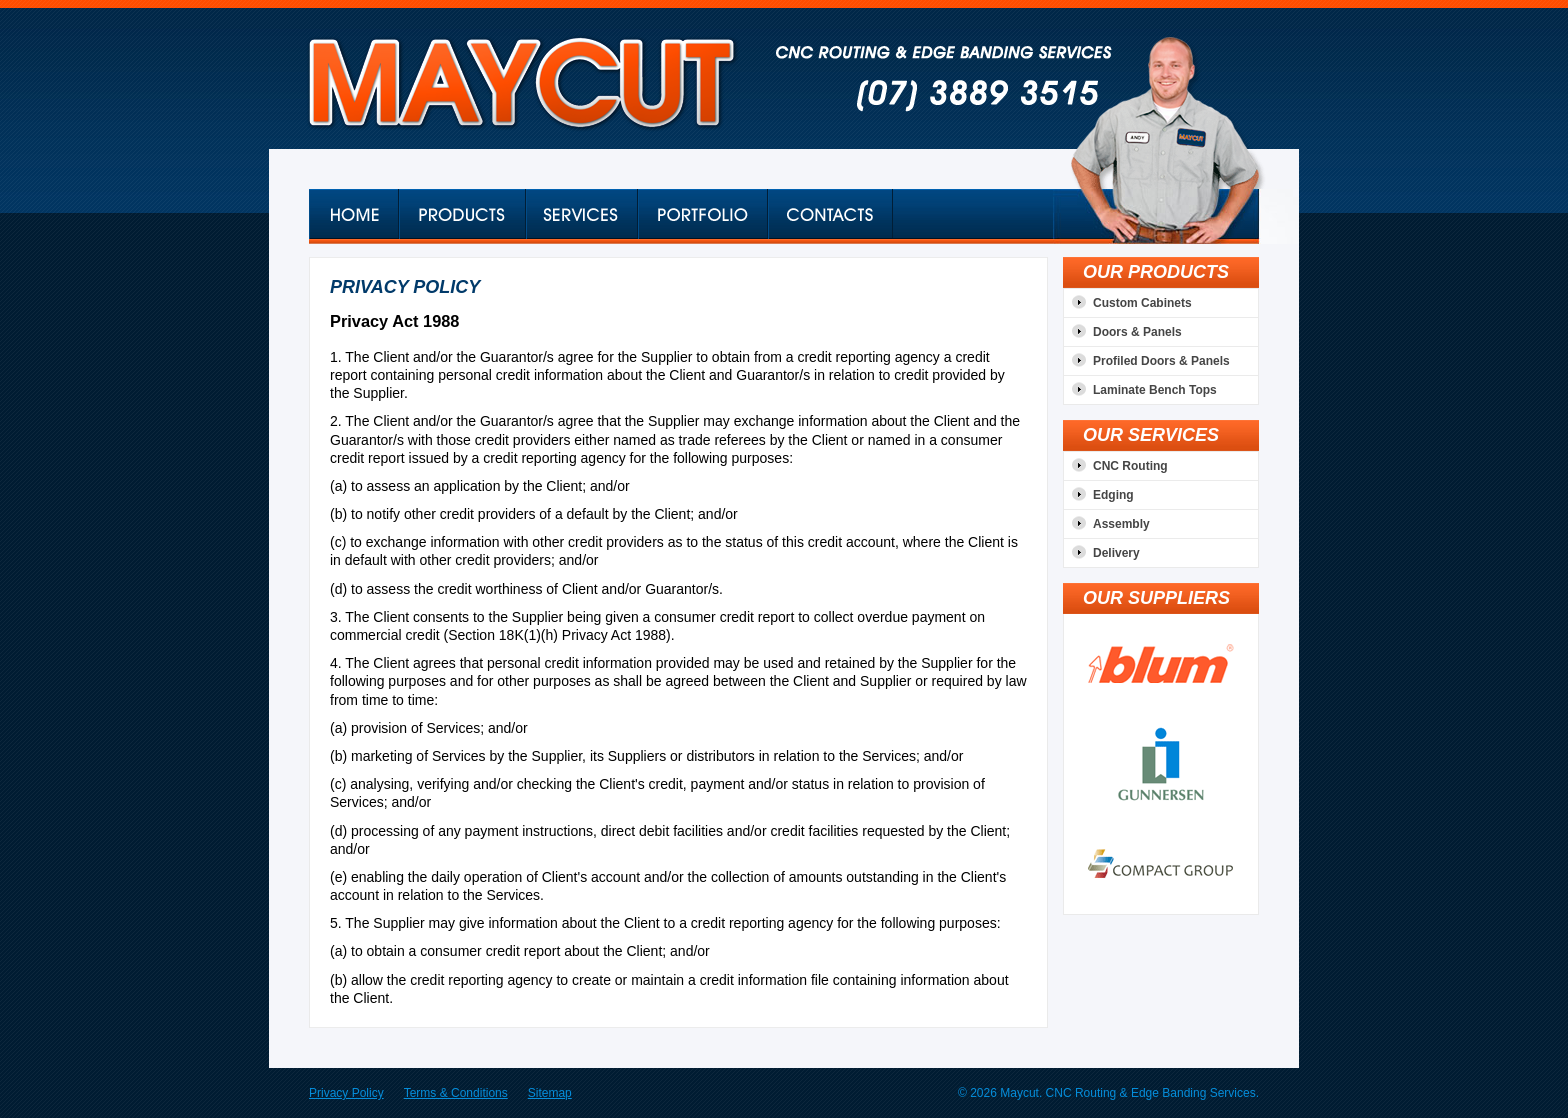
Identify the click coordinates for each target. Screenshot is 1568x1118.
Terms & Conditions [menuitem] (456, 1093)
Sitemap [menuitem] (550, 1093)
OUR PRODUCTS (1156, 272)
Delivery (1116, 553)
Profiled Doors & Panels (1161, 361)
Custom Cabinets (1142, 303)
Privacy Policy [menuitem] (346, 1093)
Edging (1113, 495)
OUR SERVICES (1151, 435)
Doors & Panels (1137, 332)
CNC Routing (1130, 466)
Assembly (1121, 524)
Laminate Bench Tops (1155, 390)
